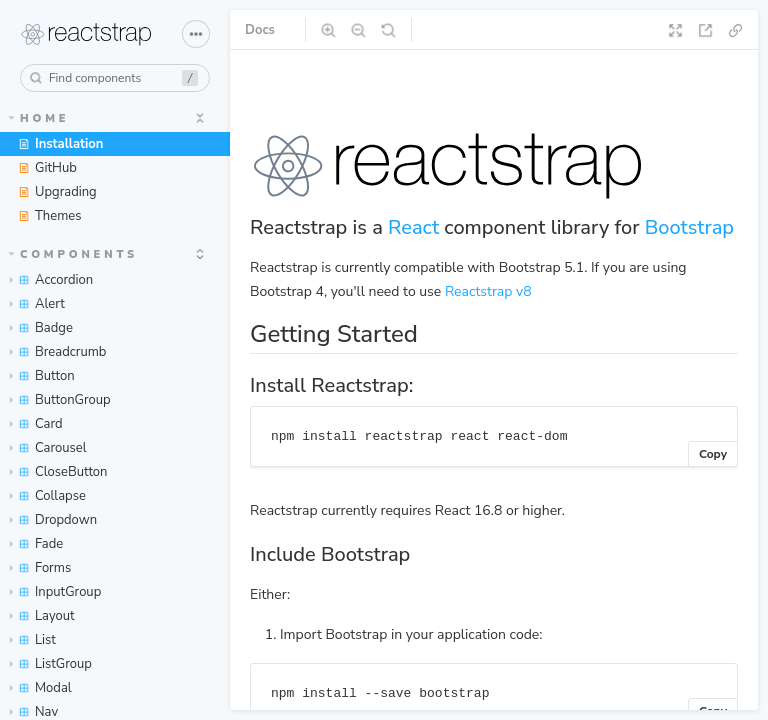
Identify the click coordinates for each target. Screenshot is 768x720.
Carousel (48, 448)
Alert (37, 304)
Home (39, 118)
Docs (260, 30)
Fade (36, 544)
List (33, 640)
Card (36, 424)
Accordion (51, 280)
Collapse (48, 496)
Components (74, 254)
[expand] (200, 118)
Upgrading (57, 192)
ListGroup (51, 664)
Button (42, 376)
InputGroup (55, 592)
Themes (49, 216)
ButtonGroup (60, 400)
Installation (60, 144)
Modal (41, 688)
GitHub (47, 168)
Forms (40, 568)
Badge (41, 328)
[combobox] (115, 78)
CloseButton (59, 472)
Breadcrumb (58, 352)
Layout (42, 616)
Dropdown (53, 520)
